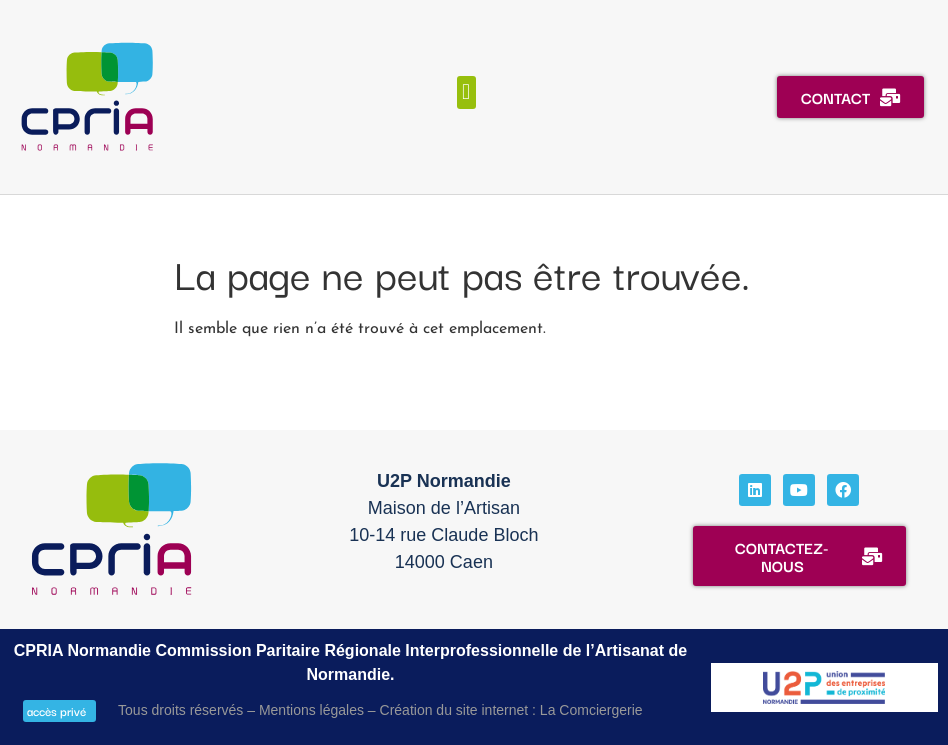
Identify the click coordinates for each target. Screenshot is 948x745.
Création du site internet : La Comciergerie (511, 710)
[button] (466, 92)
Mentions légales (311, 710)
